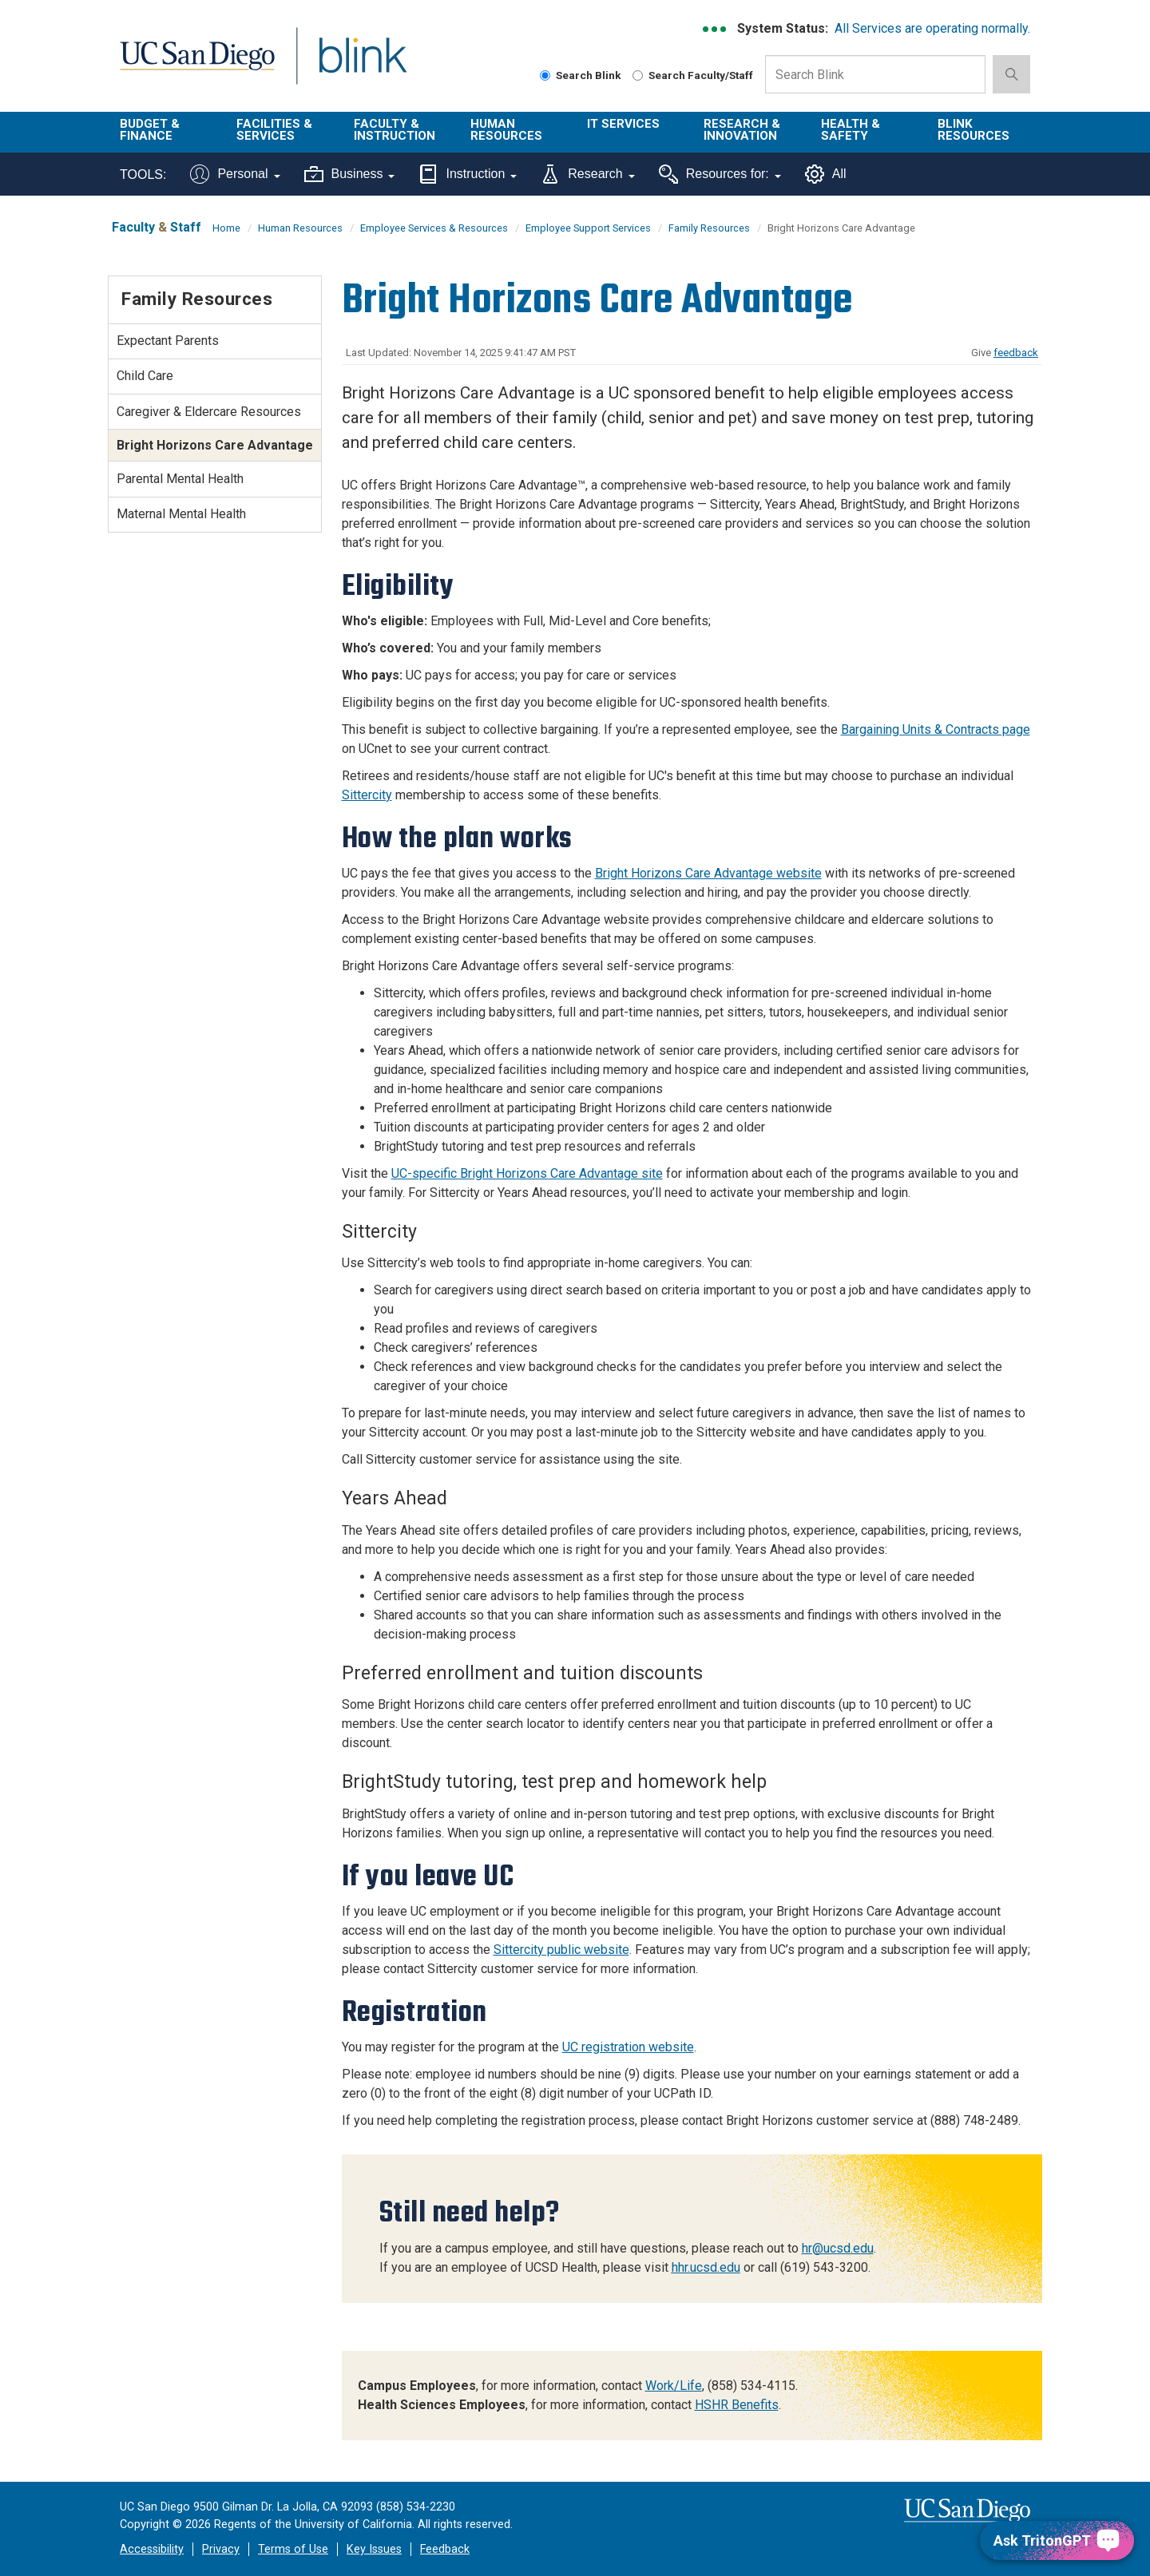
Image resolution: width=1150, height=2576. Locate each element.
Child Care (145, 375)
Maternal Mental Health (181, 513)
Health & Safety (850, 130)
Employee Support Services (588, 228)
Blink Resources (973, 130)
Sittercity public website (561, 1949)
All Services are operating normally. (932, 28)
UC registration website (628, 2047)
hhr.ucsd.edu (706, 2267)
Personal (235, 174)
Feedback (445, 2549)
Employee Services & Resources (434, 228)
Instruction (467, 174)
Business (349, 174)
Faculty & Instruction (394, 130)
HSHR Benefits (737, 2404)
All (826, 174)
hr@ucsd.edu (838, 2248)
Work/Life (673, 2385)
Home (226, 228)
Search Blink (580, 75)
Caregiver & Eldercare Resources (209, 411)
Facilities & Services (274, 130)
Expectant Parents (168, 340)
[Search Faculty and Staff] (637, 75)
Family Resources (709, 228)
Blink (362, 65)
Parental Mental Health (180, 478)
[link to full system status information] (715, 29)
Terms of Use (293, 2549)
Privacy (221, 2549)
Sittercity (367, 795)
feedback (1015, 353)
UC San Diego (197, 65)
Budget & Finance (150, 130)
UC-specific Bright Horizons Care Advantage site (527, 1173)
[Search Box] (875, 74)
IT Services (623, 124)
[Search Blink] (545, 75)
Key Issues (374, 2549)
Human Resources (506, 130)
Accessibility (152, 2549)
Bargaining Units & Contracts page (935, 729)
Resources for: (720, 174)
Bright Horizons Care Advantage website (708, 873)
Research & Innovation (742, 130)
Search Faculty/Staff (692, 75)
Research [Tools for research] (587, 174)
